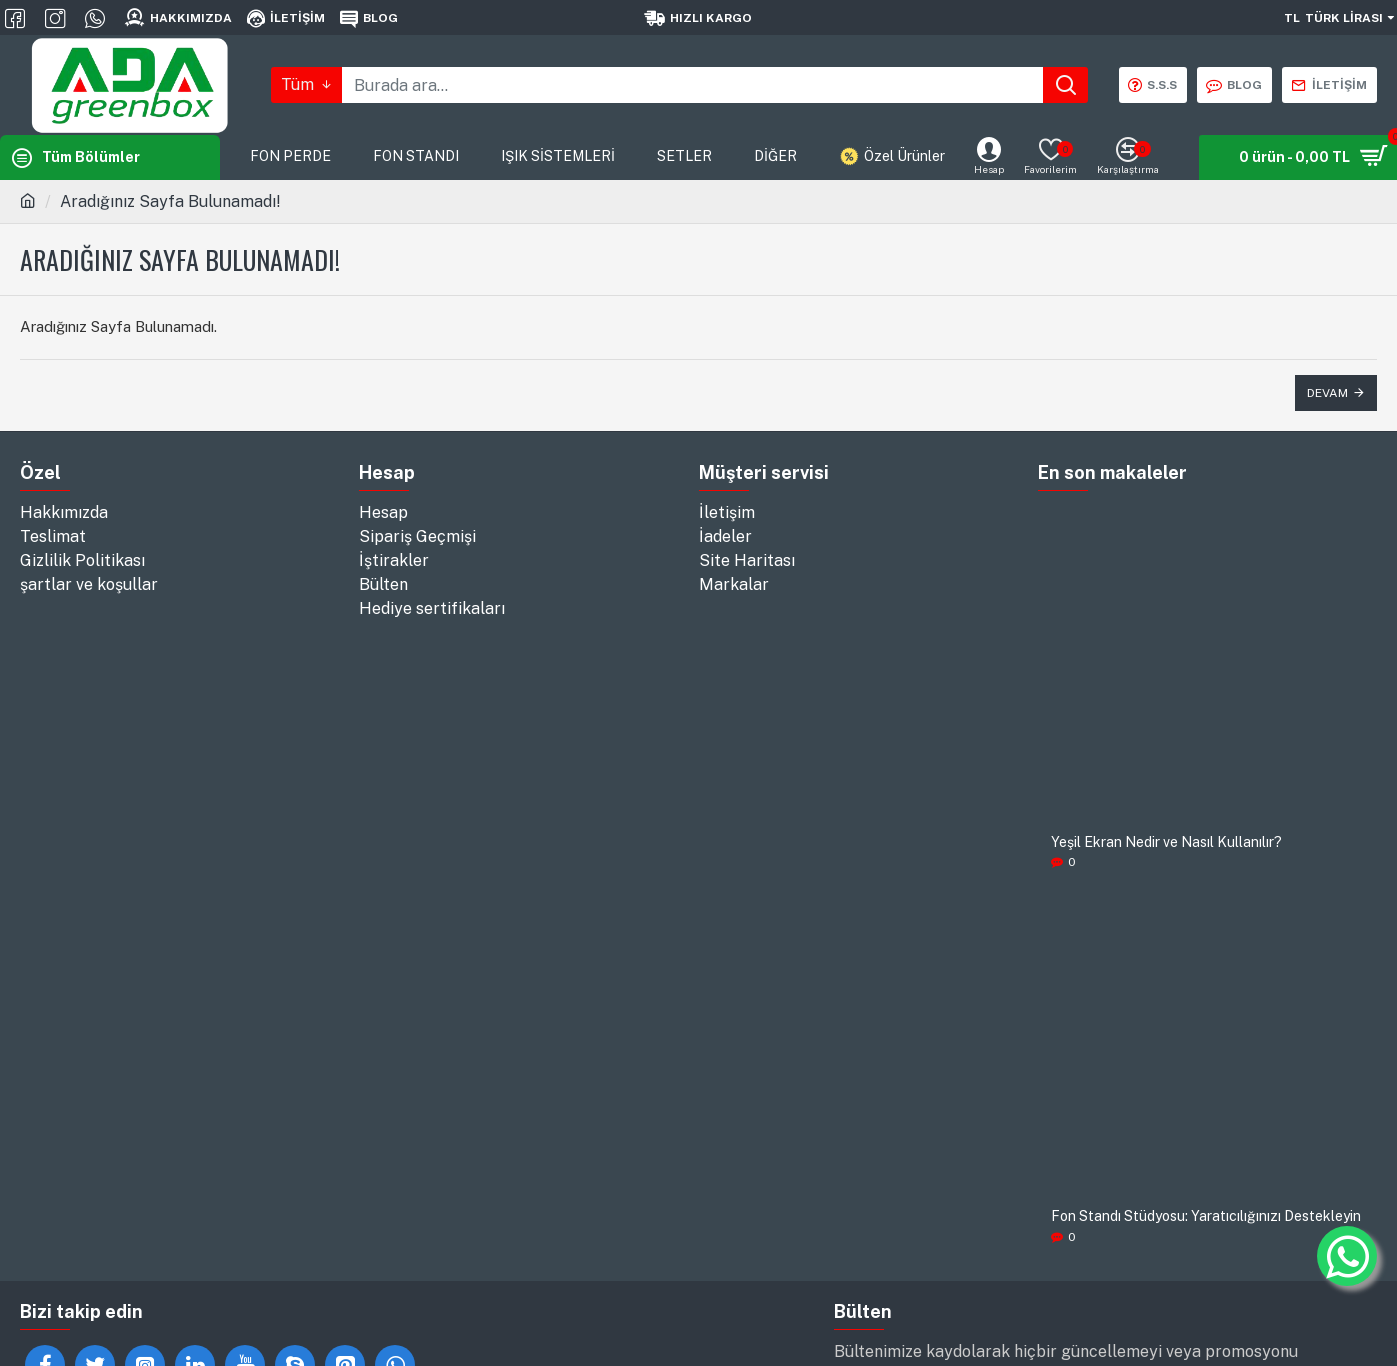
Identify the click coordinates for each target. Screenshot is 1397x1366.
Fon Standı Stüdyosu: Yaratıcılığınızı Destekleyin (1206, 1216)
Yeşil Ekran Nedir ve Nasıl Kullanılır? (1166, 842)
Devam (1327, 393)
